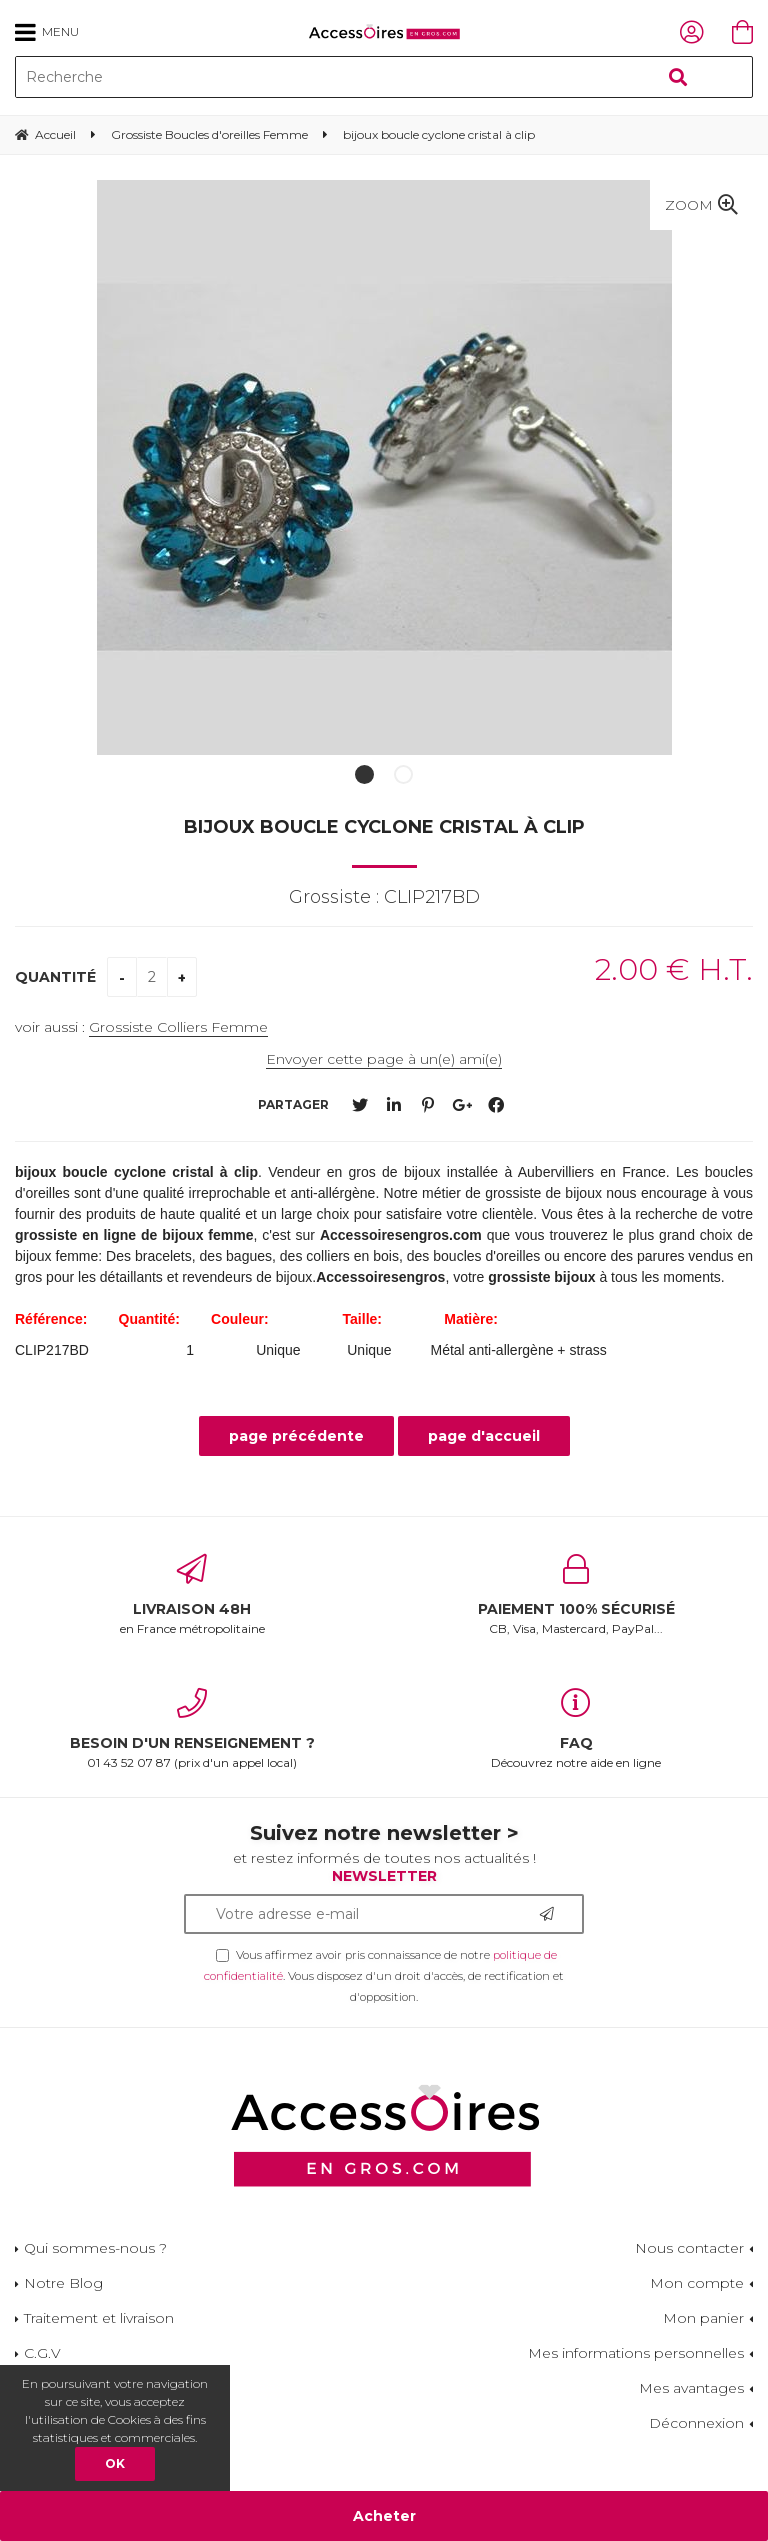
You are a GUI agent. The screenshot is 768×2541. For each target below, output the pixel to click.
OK (115, 2463)
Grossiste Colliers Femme (178, 1027)
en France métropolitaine (192, 1595)
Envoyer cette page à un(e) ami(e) (384, 1059)
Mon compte (697, 2283)
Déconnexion (696, 2423)
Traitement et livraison (99, 2318)
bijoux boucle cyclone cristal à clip (384, 827)
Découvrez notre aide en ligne (576, 1729)
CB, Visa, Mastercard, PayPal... (576, 1595)
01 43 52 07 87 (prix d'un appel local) (192, 1729)
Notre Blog (63, 2283)
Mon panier (703, 2318)
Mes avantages (691, 2388)
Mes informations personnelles (636, 2353)
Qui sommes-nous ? (95, 2248)
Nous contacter (689, 2248)
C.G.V (42, 2353)
